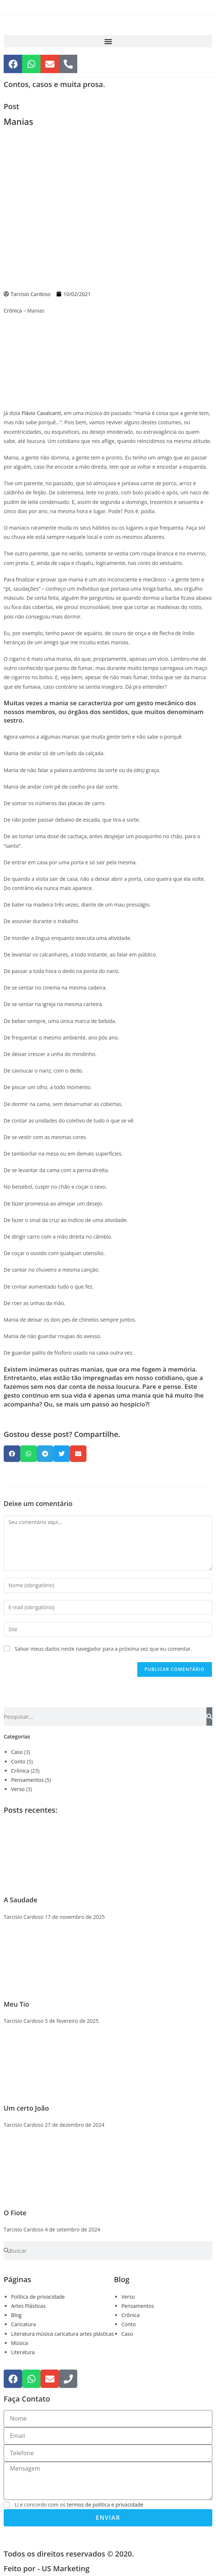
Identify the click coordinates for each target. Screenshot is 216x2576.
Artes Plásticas (28, 2305)
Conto (18, 1761)
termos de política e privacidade (105, 2504)
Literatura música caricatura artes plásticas (62, 2333)
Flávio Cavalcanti (41, 413)
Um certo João (26, 2108)
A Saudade (21, 1899)
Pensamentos (27, 1779)
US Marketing (65, 2568)
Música (19, 2342)
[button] (108, 41)
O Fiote (15, 2212)
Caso (17, 1751)
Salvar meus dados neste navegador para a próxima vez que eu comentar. (103, 1648)
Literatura (23, 2352)
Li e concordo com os (79, 2504)
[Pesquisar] (209, 1716)
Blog (16, 2315)
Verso (18, 1789)
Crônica (13, 310)
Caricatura (23, 2324)
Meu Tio (16, 2004)
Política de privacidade (38, 2296)
